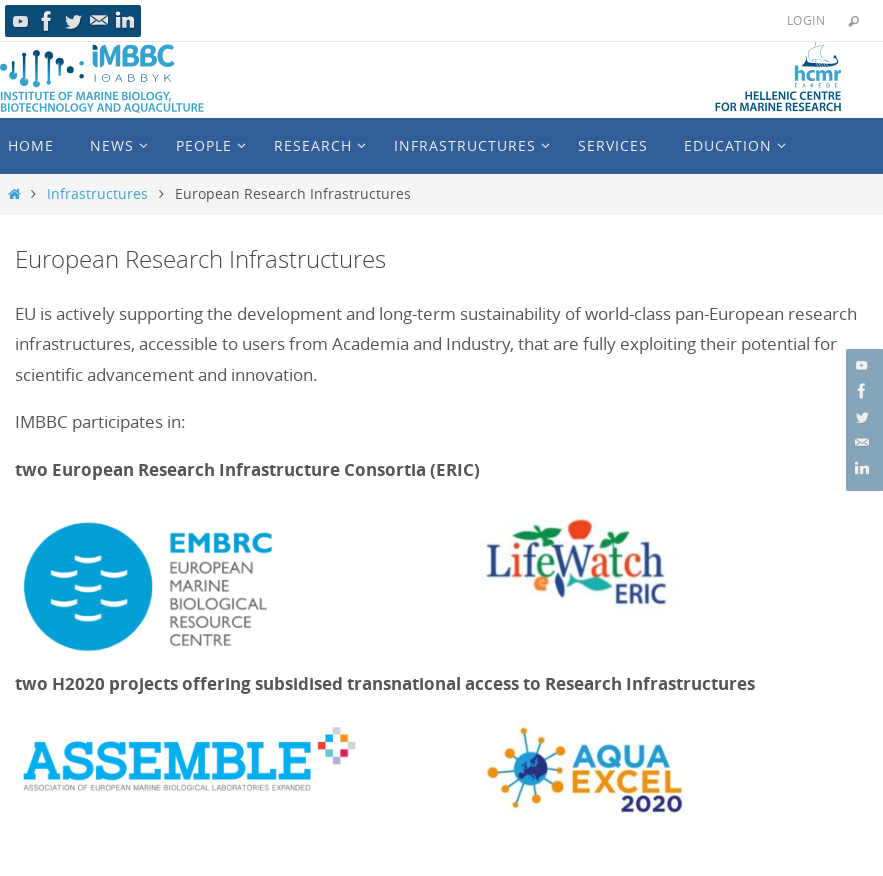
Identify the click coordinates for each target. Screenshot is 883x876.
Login (806, 20)
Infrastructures (97, 194)
